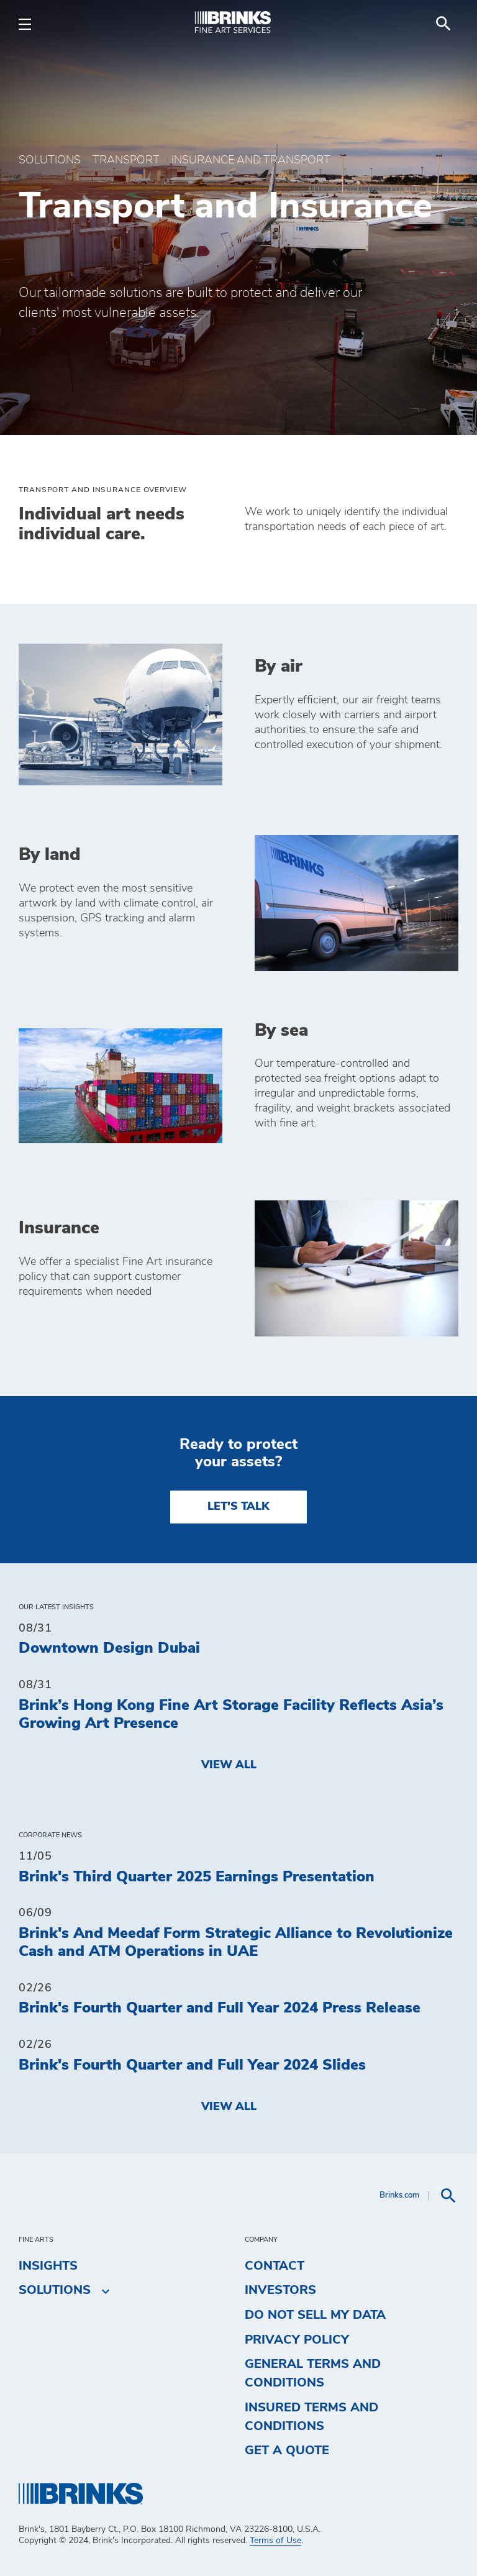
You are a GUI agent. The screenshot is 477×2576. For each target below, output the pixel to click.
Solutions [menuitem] (55, 2290)
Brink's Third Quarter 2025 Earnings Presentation (197, 1877)
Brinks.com (399, 2195)
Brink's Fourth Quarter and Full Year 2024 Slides (192, 2065)
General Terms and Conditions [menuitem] (313, 2373)
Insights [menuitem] (48, 2266)
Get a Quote (287, 2450)
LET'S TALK (238, 1506)
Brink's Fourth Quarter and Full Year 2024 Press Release (219, 2008)
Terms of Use (275, 2540)
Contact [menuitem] (274, 2266)
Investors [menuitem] (280, 2290)
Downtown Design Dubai (109, 1648)
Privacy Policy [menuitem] (297, 2340)
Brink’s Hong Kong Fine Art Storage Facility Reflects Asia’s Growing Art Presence (231, 1714)
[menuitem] (443, 24)
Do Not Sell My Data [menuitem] (315, 2315)
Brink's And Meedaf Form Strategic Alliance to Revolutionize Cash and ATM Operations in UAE (236, 1942)
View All (229, 1765)
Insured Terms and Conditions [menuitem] (311, 2416)
